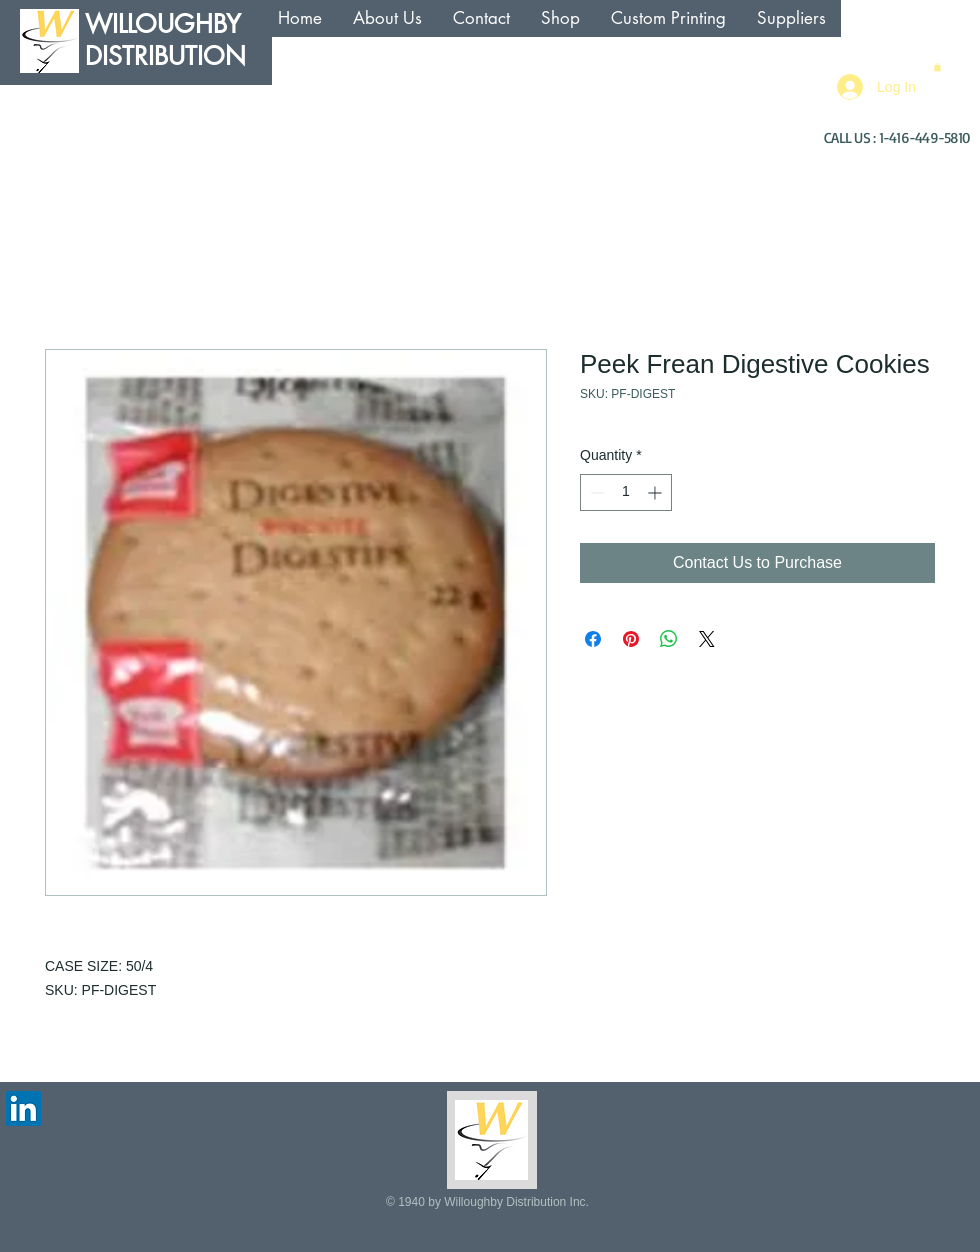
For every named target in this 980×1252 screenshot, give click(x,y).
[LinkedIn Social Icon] (23, 1108)
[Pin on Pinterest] (631, 639)
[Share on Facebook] (593, 639)
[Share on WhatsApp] (669, 639)
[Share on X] (707, 639)
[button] (937, 67)
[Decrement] (595, 492)
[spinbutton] (626, 492)
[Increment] (656, 492)
